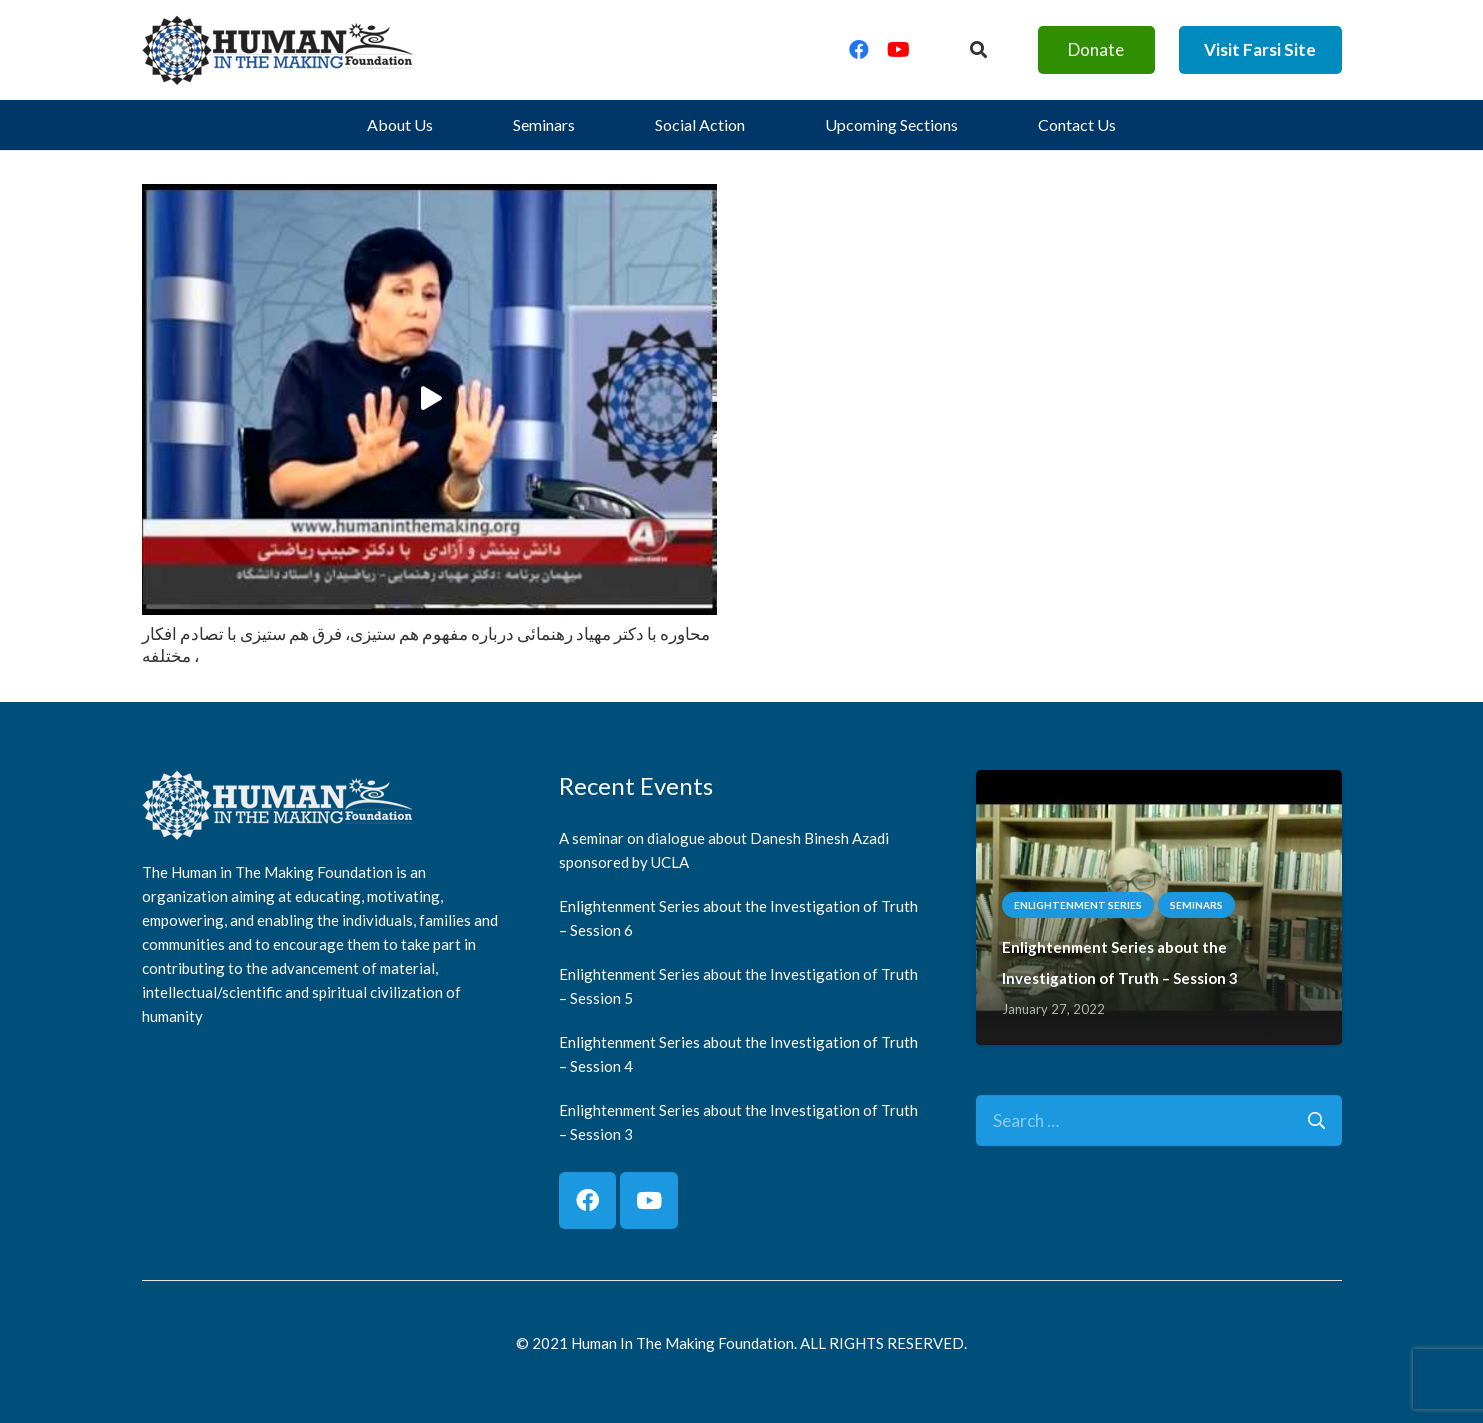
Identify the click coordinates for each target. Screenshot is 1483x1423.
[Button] (977, 50)
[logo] (278, 50)
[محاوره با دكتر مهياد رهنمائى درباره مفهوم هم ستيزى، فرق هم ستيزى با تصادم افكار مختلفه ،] (429, 198)
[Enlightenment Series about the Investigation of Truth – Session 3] (1159, 784)
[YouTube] (899, 50)
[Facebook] (859, 50)
